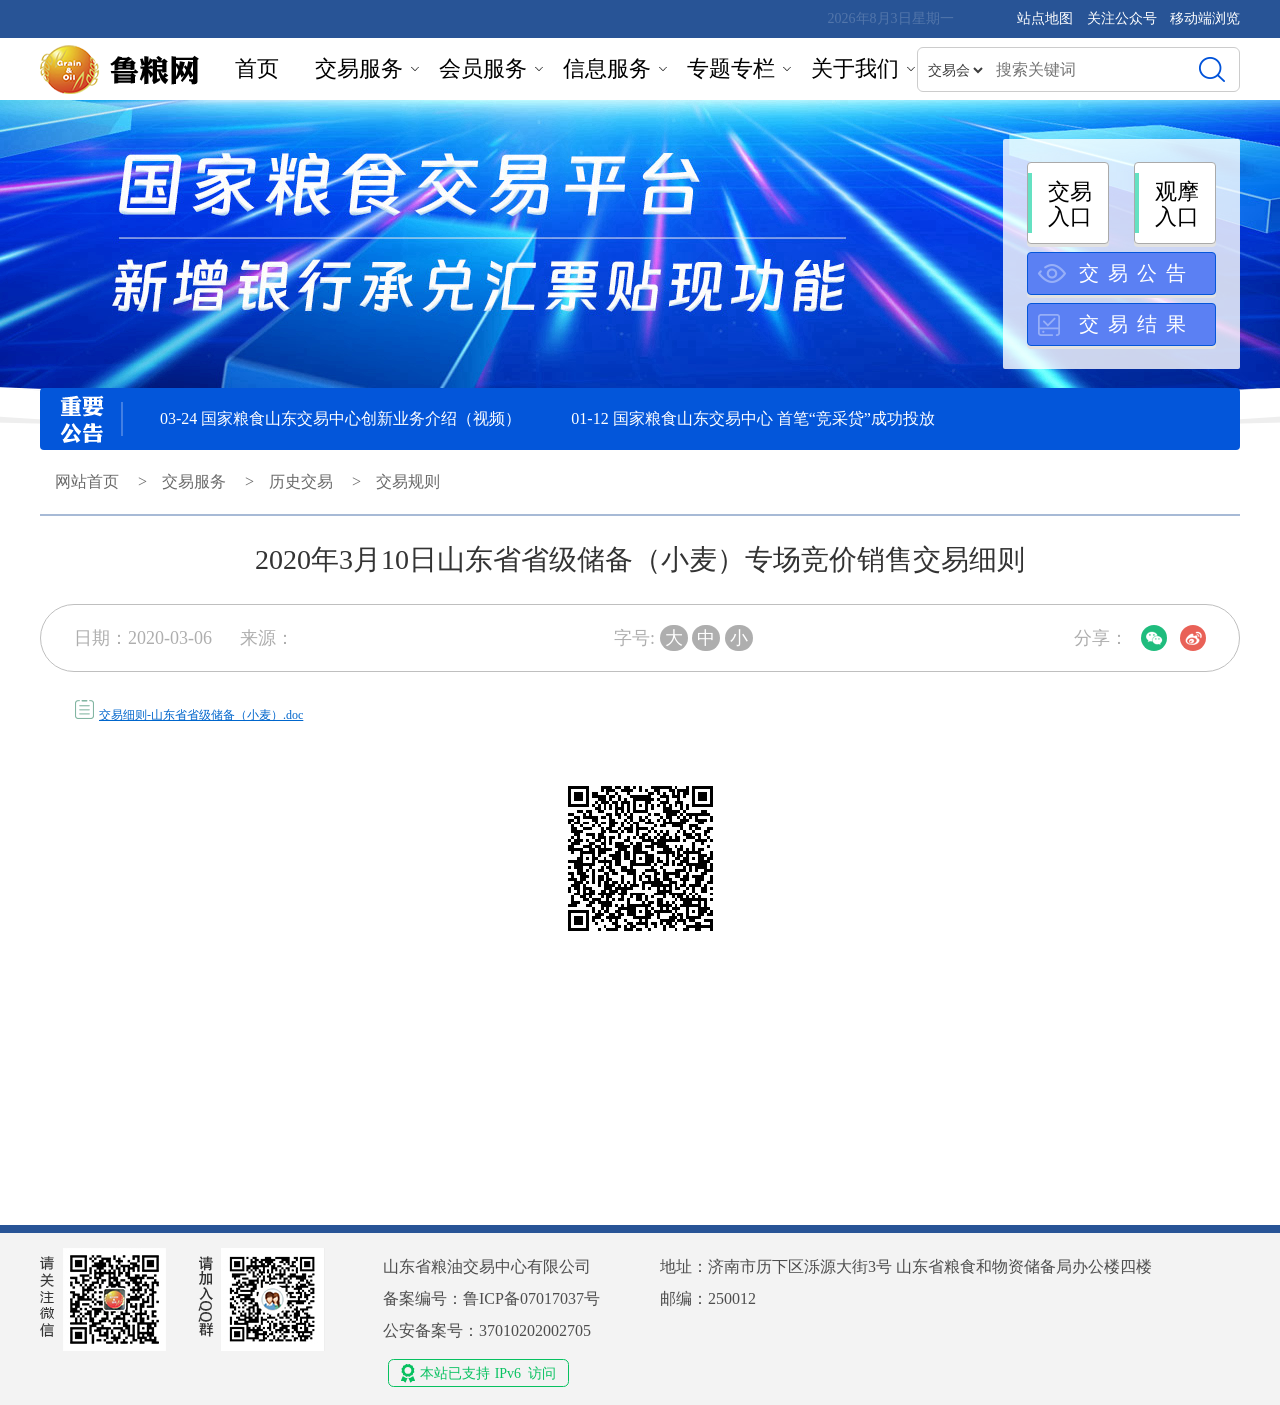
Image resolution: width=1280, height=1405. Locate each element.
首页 (257, 68)
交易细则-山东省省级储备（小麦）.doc (201, 715)
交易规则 (408, 481)
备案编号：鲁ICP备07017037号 (491, 1298)
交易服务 (359, 68)
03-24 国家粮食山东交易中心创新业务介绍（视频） (340, 418)
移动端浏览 (1205, 18)
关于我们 (855, 68)
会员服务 (483, 68)
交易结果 (1137, 324)
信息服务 (607, 68)
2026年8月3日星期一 (891, 18)
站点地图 (1045, 18)
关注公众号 (1124, 18)
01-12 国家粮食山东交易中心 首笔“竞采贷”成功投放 (753, 418)
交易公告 (1137, 273)
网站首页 (87, 481)
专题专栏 (731, 68)
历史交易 (301, 481)
